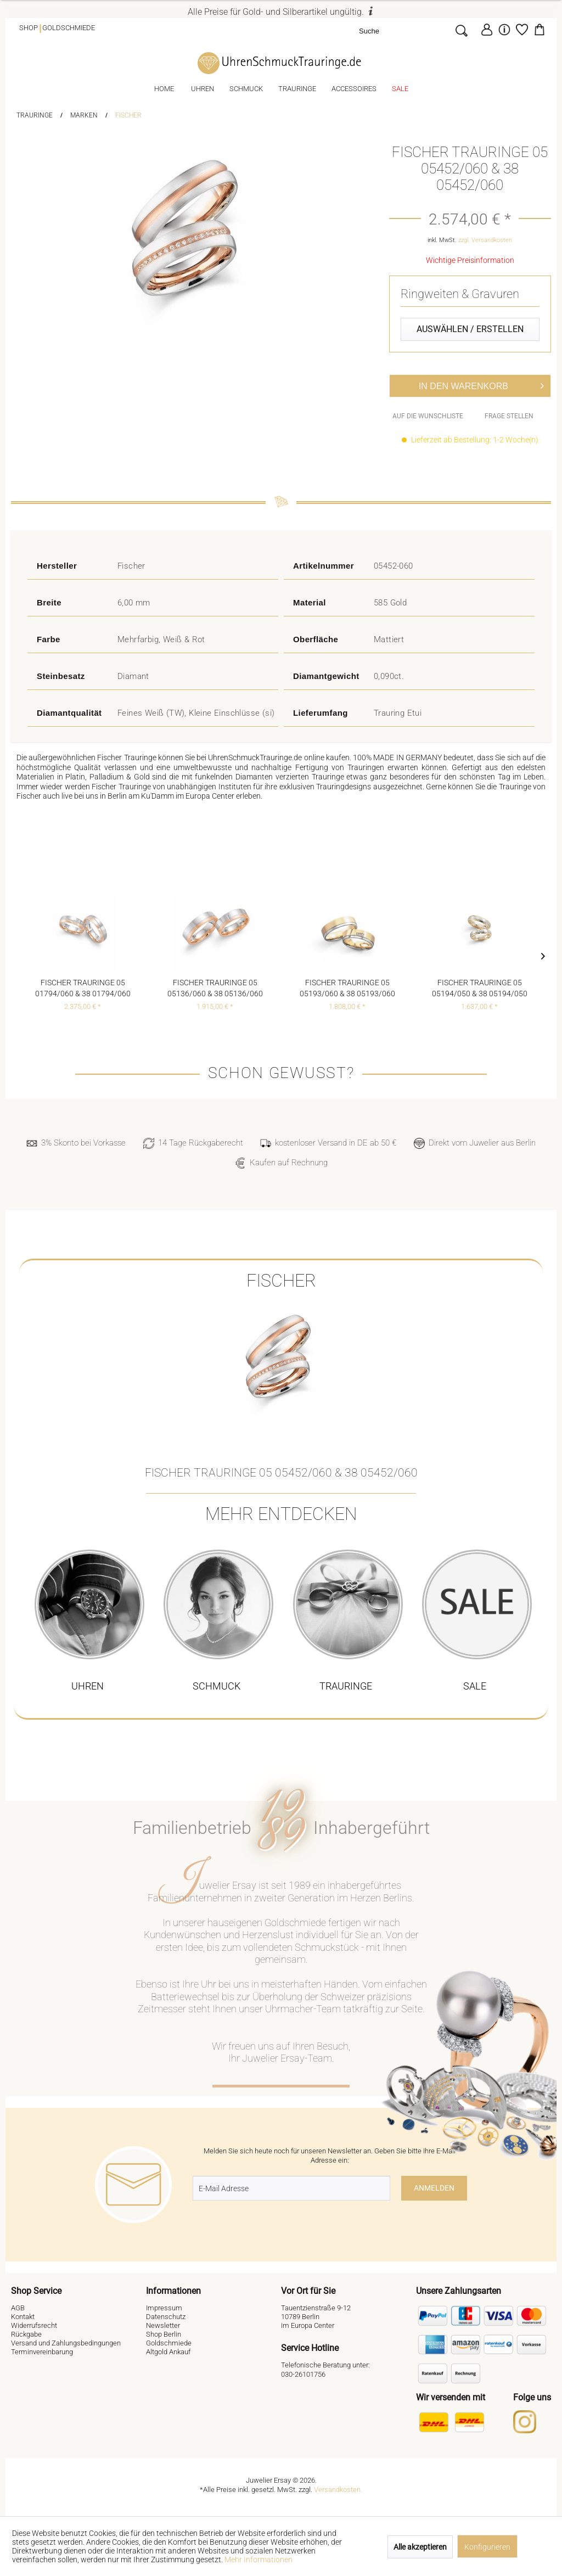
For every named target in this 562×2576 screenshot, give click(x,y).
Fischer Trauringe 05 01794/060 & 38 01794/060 (83, 988)
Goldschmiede (68, 28)
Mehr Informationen (258, 2559)
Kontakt (23, 2317)
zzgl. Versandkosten (485, 240)
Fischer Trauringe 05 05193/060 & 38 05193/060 (347, 988)
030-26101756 (303, 2374)
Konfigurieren (487, 2547)
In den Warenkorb (481, 384)
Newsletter (163, 2325)
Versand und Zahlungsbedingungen (66, 2343)
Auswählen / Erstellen (470, 329)
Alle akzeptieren (420, 2547)
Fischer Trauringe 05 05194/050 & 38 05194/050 (479, 988)
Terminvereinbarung (42, 2352)
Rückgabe (26, 2334)
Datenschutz (166, 2317)
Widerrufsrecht (34, 2325)
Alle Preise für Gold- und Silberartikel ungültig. (281, 12)
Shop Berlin (163, 2334)
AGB (18, 2308)
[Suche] (404, 30)
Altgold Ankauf (168, 2352)
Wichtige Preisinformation (470, 260)
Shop (28, 28)
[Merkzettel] (522, 30)
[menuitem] (415, 30)
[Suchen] (461, 30)
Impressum (164, 2308)
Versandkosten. (338, 2489)
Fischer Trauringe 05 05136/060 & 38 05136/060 (215, 988)
